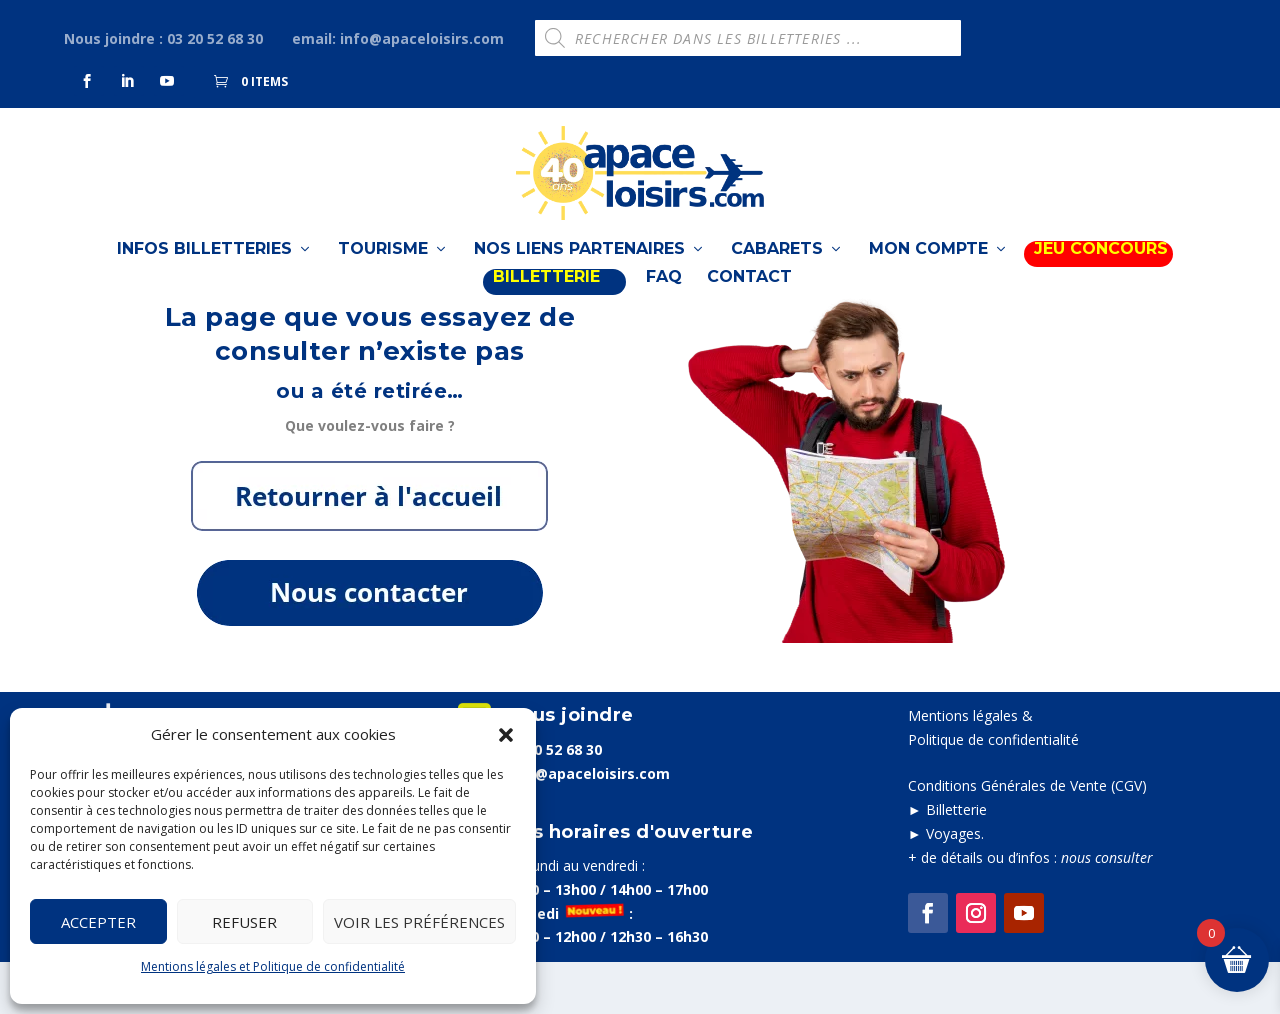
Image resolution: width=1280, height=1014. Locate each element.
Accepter (98, 922)
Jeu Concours (1101, 268)
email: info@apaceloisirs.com (398, 38)
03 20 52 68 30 (554, 800)
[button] (506, 735)
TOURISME (383, 268)
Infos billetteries (204, 268)
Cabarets (777, 268)
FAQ (664, 296)
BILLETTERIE (546, 296)
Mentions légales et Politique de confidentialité (273, 966)
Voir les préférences (419, 922)
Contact (749, 296)
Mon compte (928, 268)
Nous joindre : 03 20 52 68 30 (163, 38)
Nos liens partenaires (579, 268)
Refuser (244, 922)
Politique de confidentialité (993, 791)
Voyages (953, 885)
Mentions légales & (970, 767)
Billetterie (956, 861)
